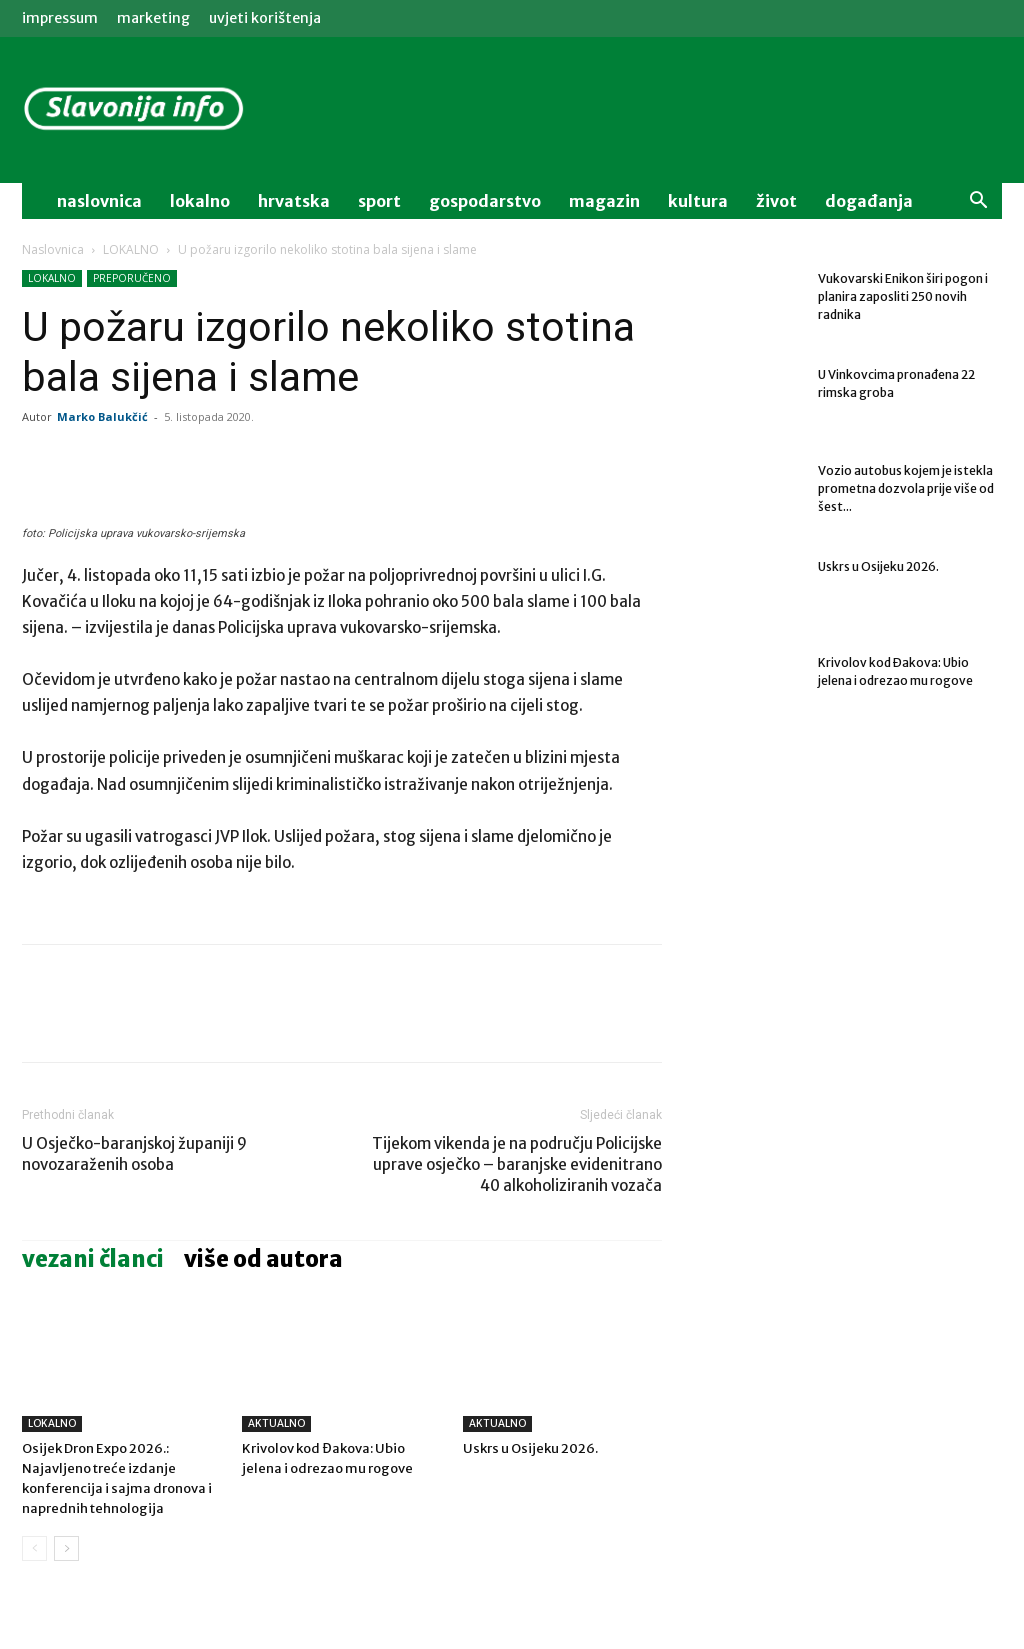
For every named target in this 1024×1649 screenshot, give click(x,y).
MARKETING (153, 18)
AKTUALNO (276, 1423)
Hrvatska (294, 201)
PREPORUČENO (132, 278)
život (776, 201)
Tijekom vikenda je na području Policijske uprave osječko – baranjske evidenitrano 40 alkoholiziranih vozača (517, 1164)
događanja (869, 201)
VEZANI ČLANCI (93, 1259)
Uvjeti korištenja (265, 18)
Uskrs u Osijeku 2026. (530, 1448)
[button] (978, 202)
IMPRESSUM (60, 18)
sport (379, 201)
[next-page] (66, 1548)
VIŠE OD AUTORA (263, 1259)
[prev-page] (34, 1548)
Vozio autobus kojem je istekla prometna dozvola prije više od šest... (906, 488)
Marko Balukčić (102, 416)
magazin (604, 201)
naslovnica (99, 201)
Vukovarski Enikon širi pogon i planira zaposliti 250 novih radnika (903, 296)
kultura (698, 201)
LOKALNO (131, 249)
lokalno (200, 201)
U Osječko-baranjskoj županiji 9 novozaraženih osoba (134, 1154)
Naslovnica (53, 249)
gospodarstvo (485, 201)
